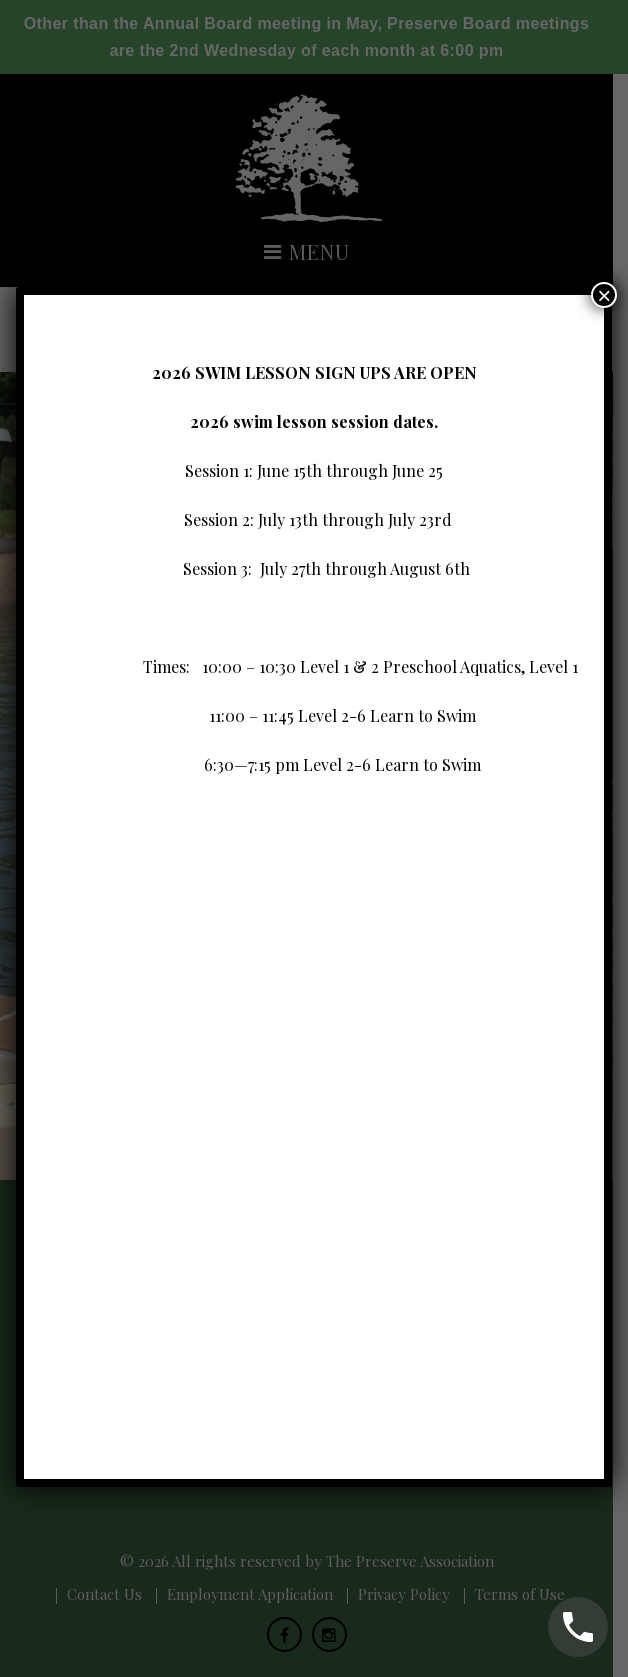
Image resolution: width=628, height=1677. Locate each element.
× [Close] (604, 418)
